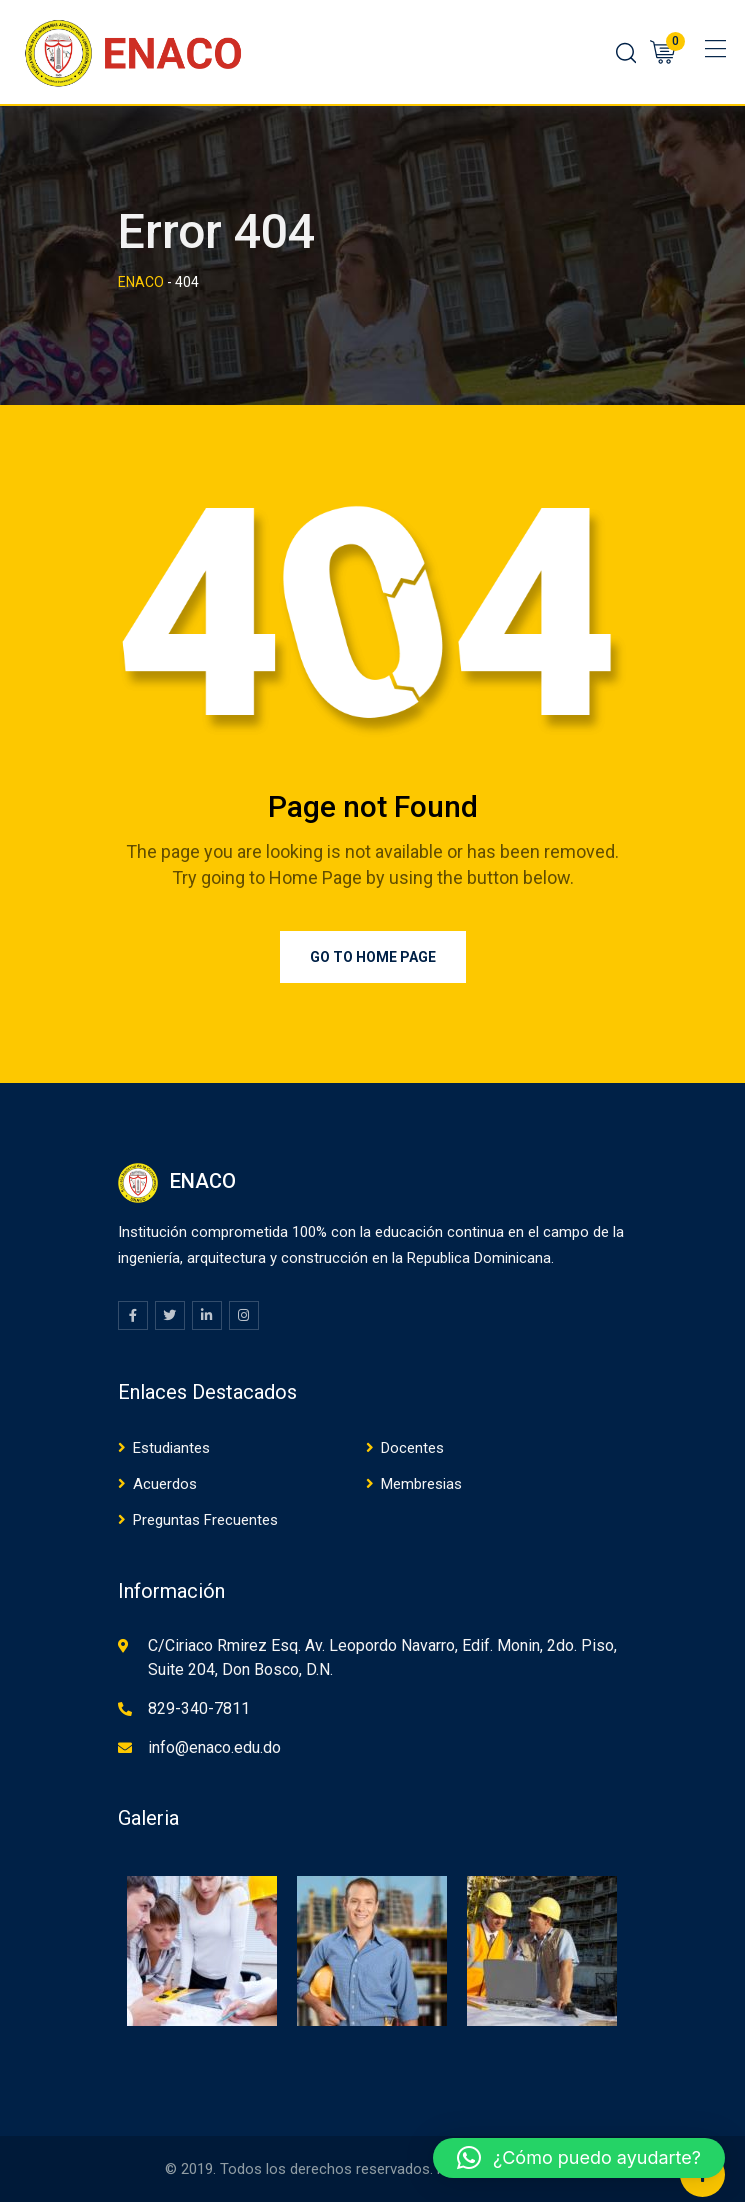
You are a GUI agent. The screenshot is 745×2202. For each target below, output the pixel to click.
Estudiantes (171, 1448)
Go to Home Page (373, 957)
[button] (579, 2158)
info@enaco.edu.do (214, 1747)
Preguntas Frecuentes (205, 1520)
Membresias (421, 1484)
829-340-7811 (199, 1708)
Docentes (412, 1448)
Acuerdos (165, 1484)
